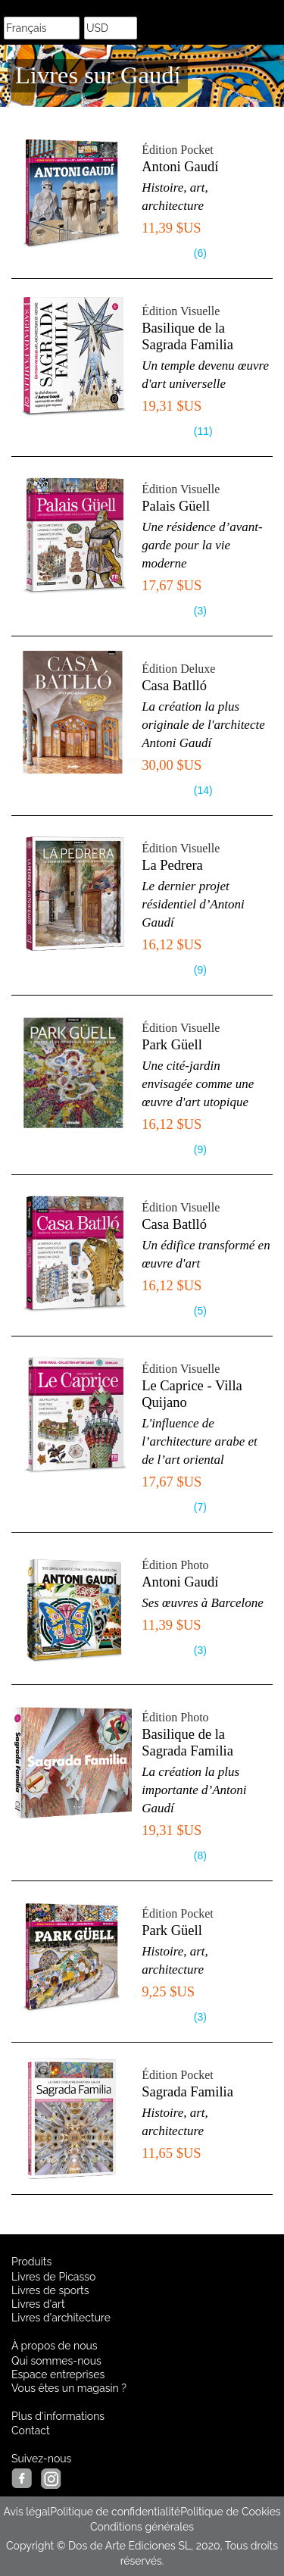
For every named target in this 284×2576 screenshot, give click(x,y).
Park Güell (172, 1044)
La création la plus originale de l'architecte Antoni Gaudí (203, 724)
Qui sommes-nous (56, 2361)
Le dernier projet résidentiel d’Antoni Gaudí (193, 904)
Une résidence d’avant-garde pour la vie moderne (202, 545)
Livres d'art (38, 2304)
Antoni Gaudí (180, 166)
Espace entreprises (58, 2374)
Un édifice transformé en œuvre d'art (206, 1254)
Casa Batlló (174, 685)
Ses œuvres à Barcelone (203, 1603)
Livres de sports (50, 2290)
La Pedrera (172, 865)
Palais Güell (176, 506)
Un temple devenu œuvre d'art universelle (205, 374)
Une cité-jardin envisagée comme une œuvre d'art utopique (198, 1083)
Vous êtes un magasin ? (68, 2388)
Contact (30, 2430)
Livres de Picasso (53, 2277)
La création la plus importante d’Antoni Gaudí (194, 1790)
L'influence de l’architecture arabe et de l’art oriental (199, 1441)
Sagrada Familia (187, 2091)
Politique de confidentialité (115, 2512)
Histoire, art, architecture (175, 196)
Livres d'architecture (61, 2318)
